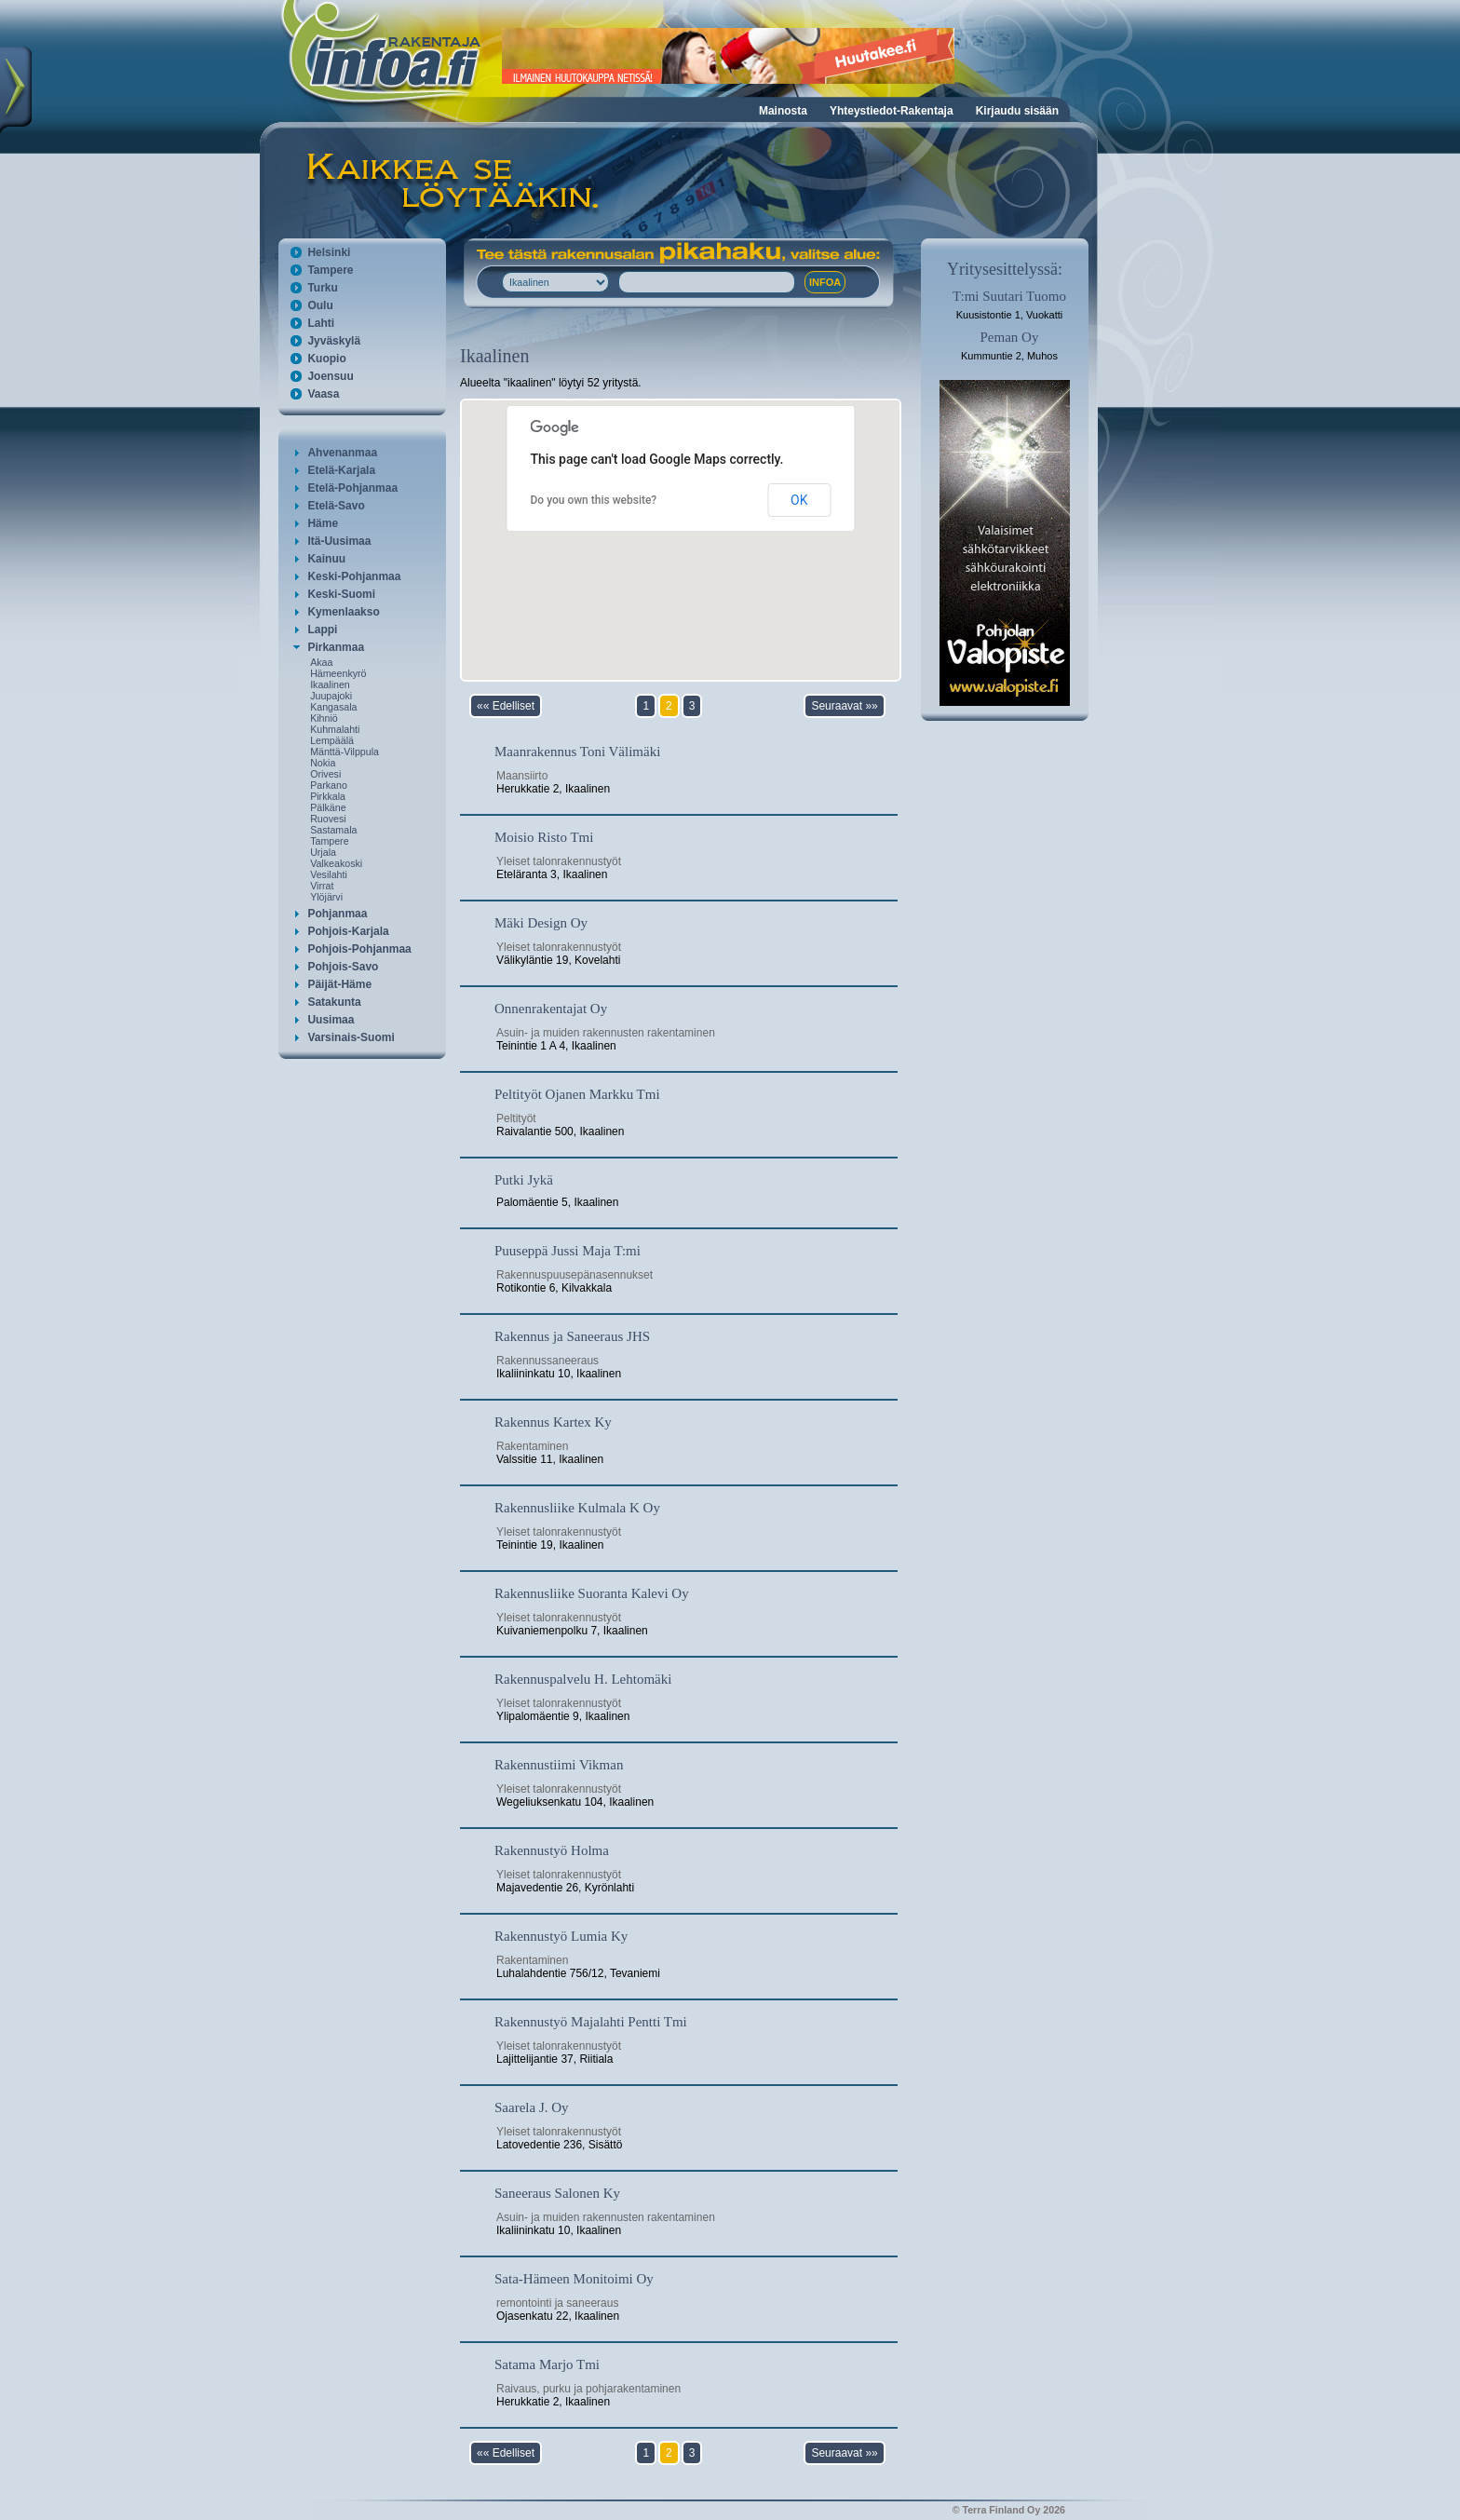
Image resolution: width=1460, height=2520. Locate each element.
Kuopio (326, 358)
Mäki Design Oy (541, 922)
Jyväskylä (333, 340)
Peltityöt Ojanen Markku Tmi (577, 1094)
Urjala (323, 852)
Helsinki (328, 252)
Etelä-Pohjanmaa (352, 488)
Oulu (319, 305)
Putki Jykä (523, 1179)
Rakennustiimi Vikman (558, 1764)
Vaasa (323, 393)
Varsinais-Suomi (350, 1037)
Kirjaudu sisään (1017, 110)
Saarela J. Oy (531, 2107)
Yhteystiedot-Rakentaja (891, 110)
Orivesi (325, 773)
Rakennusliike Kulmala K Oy (577, 1507)
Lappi (322, 629)
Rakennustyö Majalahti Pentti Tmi (590, 2021)
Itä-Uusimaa (339, 541)
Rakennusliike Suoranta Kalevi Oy (591, 1593)
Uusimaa (330, 1019)
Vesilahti (328, 874)
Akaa (321, 662)
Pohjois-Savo (342, 966)
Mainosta (783, 110)
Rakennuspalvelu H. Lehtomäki (582, 1679)
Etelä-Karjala (341, 470)
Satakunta (333, 1002)
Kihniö (324, 718)
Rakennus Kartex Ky (553, 1422)
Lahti (320, 323)
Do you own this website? (594, 500)
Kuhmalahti (334, 729)
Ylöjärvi (326, 896)
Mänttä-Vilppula (344, 751)
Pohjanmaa (337, 913)
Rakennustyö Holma (551, 1850)
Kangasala (333, 706)
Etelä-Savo (335, 505)
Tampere (330, 270)
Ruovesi (328, 818)
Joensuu (330, 376)
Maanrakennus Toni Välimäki (577, 751)
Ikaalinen (330, 684)
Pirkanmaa (335, 647)
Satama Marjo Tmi (547, 2364)
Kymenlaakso (343, 611)
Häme (322, 523)
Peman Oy (1009, 337)
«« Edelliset (505, 705)
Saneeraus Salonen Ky (557, 2193)
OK (799, 500)
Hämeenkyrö (338, 673)
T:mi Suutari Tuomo (1009, 296)
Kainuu (326, 558)
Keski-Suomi (341, 594)
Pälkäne (328, 807)
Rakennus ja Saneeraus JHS (572, 1336)
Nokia (322, 762)
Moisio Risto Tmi (543, 837)
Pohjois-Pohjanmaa (359, 948)
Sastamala (333, 829)
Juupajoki (331, 695)
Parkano (328, 785)
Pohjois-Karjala (347, 931)
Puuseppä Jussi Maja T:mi (567, 1250)
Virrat (321, 885)
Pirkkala (327, 796)
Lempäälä (332, 740)
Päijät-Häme (339, 984)
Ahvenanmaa (342, 452)
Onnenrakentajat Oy (550, 1008)
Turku (322, 287)
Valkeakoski (336, 863)
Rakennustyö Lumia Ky (561, 1936)
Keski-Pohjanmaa (353, 576)
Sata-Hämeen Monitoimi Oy (574, 2278)
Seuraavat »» (844, 705)
